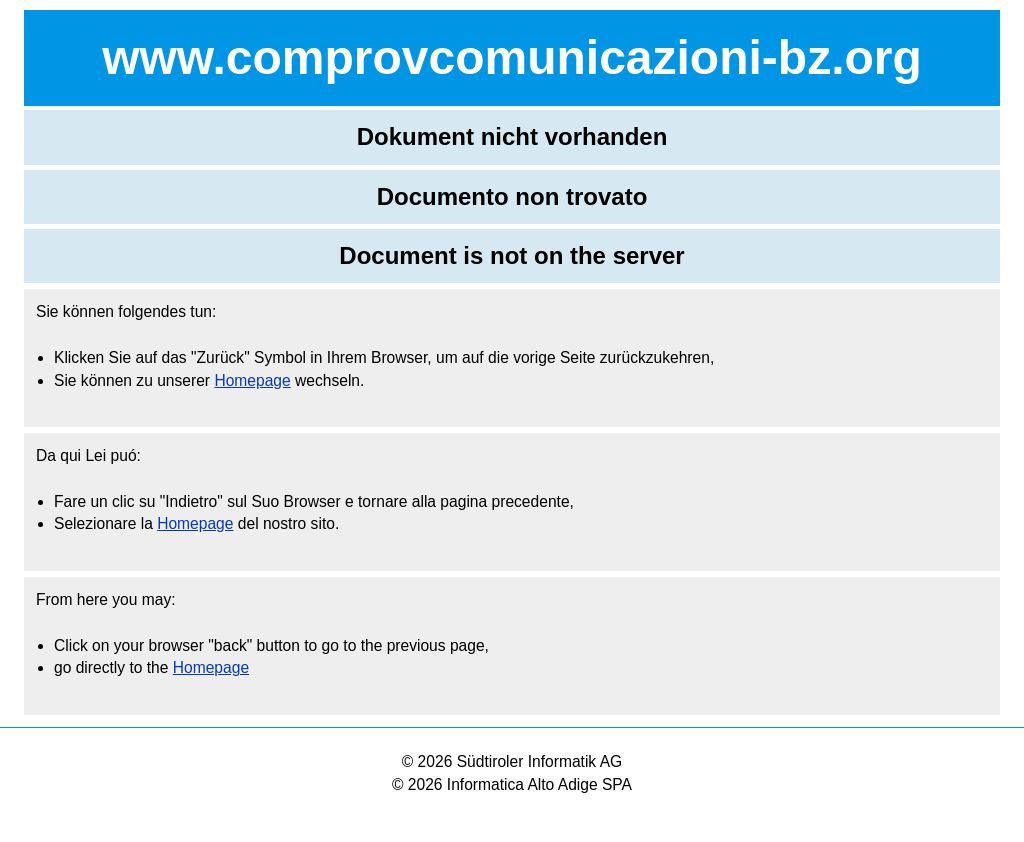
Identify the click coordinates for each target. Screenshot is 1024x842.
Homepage (252, 380)
